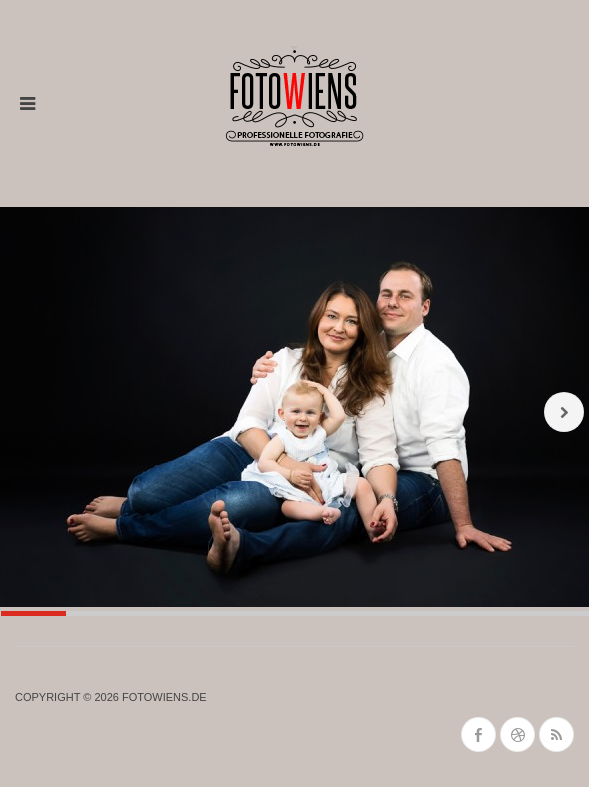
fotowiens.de (164, 697)
